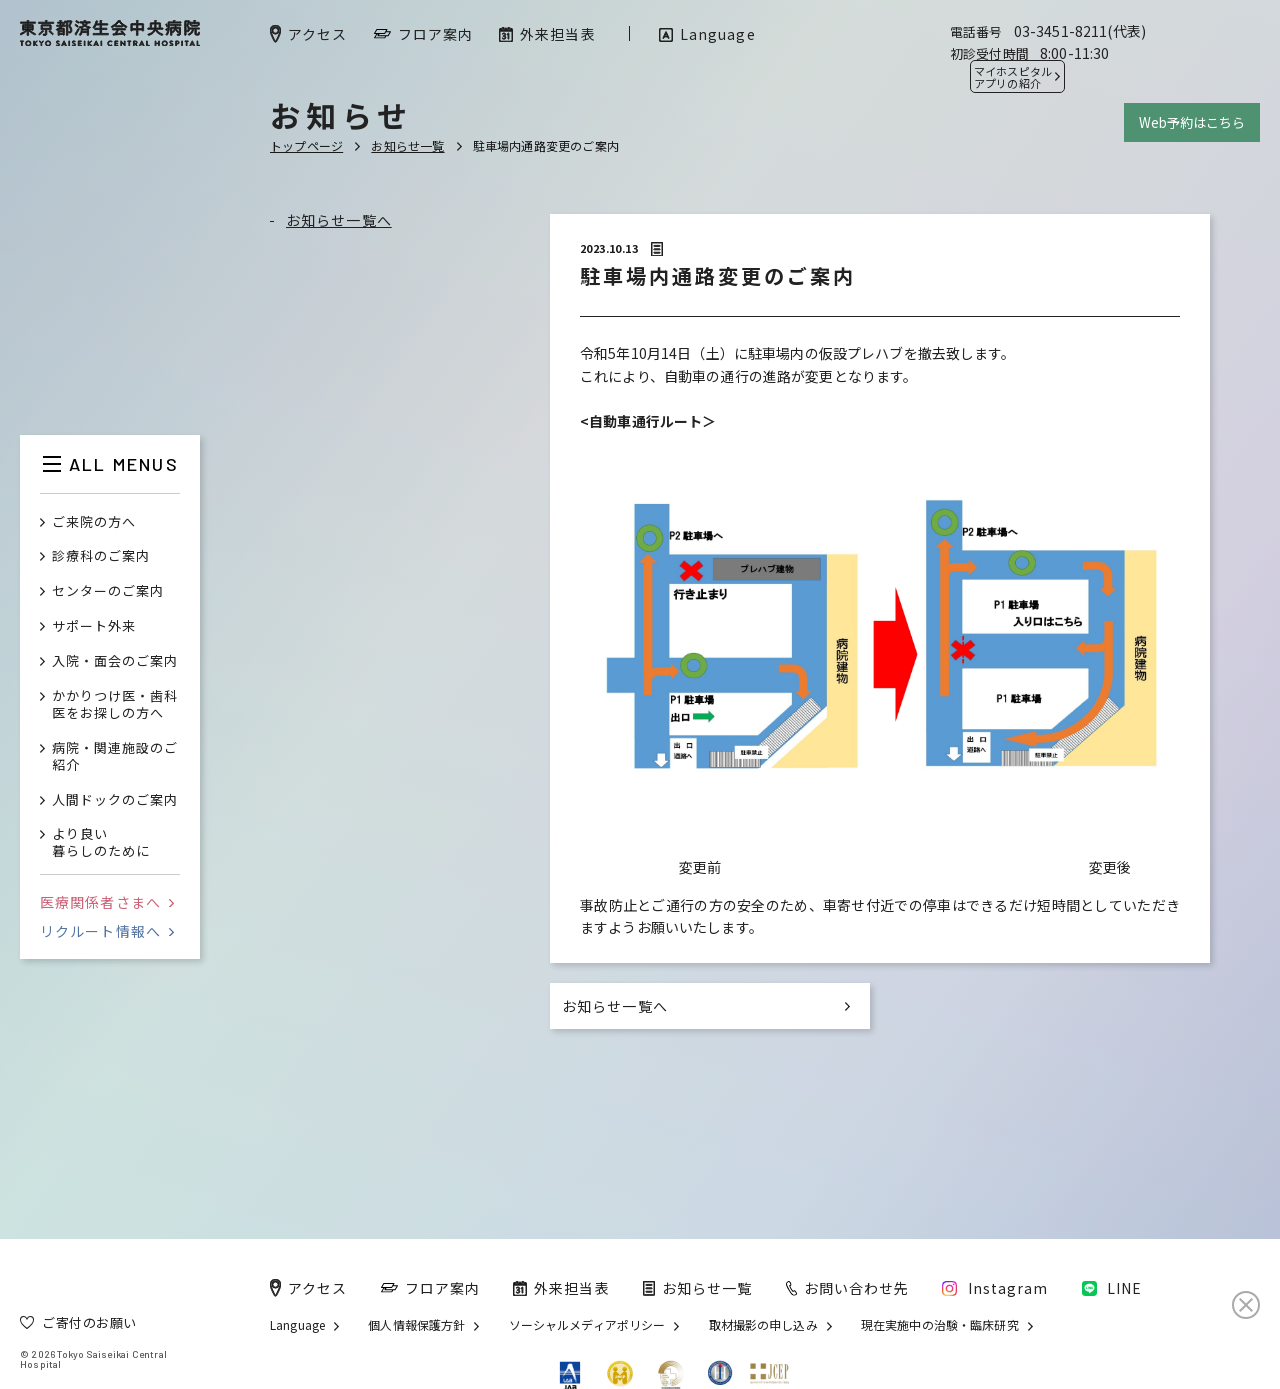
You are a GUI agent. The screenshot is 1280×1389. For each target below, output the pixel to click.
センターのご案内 (108, 591)
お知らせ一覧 (407, 145)
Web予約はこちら (1192, 122)
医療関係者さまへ (107, 902)
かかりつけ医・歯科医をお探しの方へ (115, 705)
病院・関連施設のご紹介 (115, 757)
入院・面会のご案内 (115, 661)
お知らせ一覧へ (339, 220)
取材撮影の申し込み (763, 1325)
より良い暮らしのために (101, 843)
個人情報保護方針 (416, 1325)
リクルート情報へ (107, 931)
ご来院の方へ (94, 522)
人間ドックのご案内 (115, 800)
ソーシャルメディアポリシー (587, 1325)
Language (297, 1325)
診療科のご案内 (101, 556)
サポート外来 (94, 626)
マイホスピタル (1013, 77)
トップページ (306, 145)
